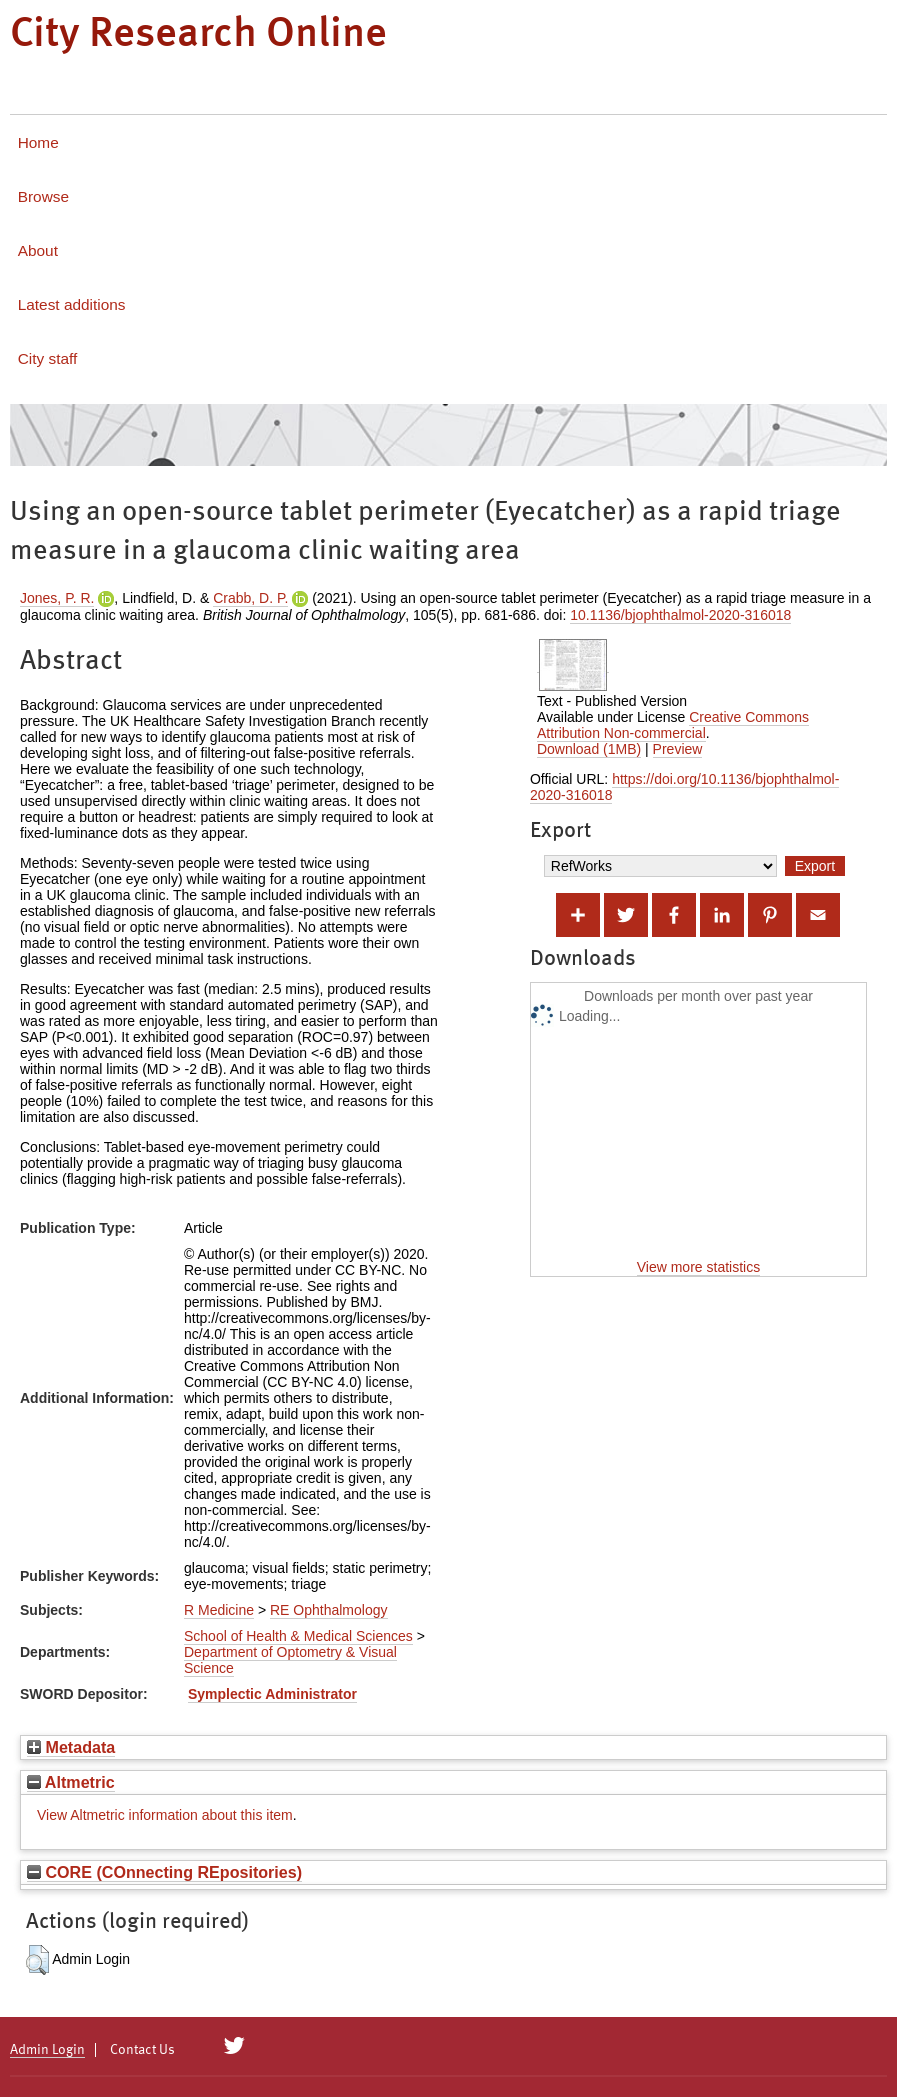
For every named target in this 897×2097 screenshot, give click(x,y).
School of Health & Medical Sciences (298, 1636)
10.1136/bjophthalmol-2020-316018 (680, 615)
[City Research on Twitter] (234, 2046)
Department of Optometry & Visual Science (290, 1660)
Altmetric (71, 1782)
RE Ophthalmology (329, 1610)
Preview (678, 749)
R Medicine (219, 1610)
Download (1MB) (589, 749)
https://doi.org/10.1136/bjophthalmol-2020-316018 (684, 787)
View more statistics (698, 1267)
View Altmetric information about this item (165, 1815)
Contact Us (142, 2050)
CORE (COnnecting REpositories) (164, 1872)
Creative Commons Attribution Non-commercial (673, 725)
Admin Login (47, 2050)
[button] (37, 1960)
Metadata (71, 1747)
